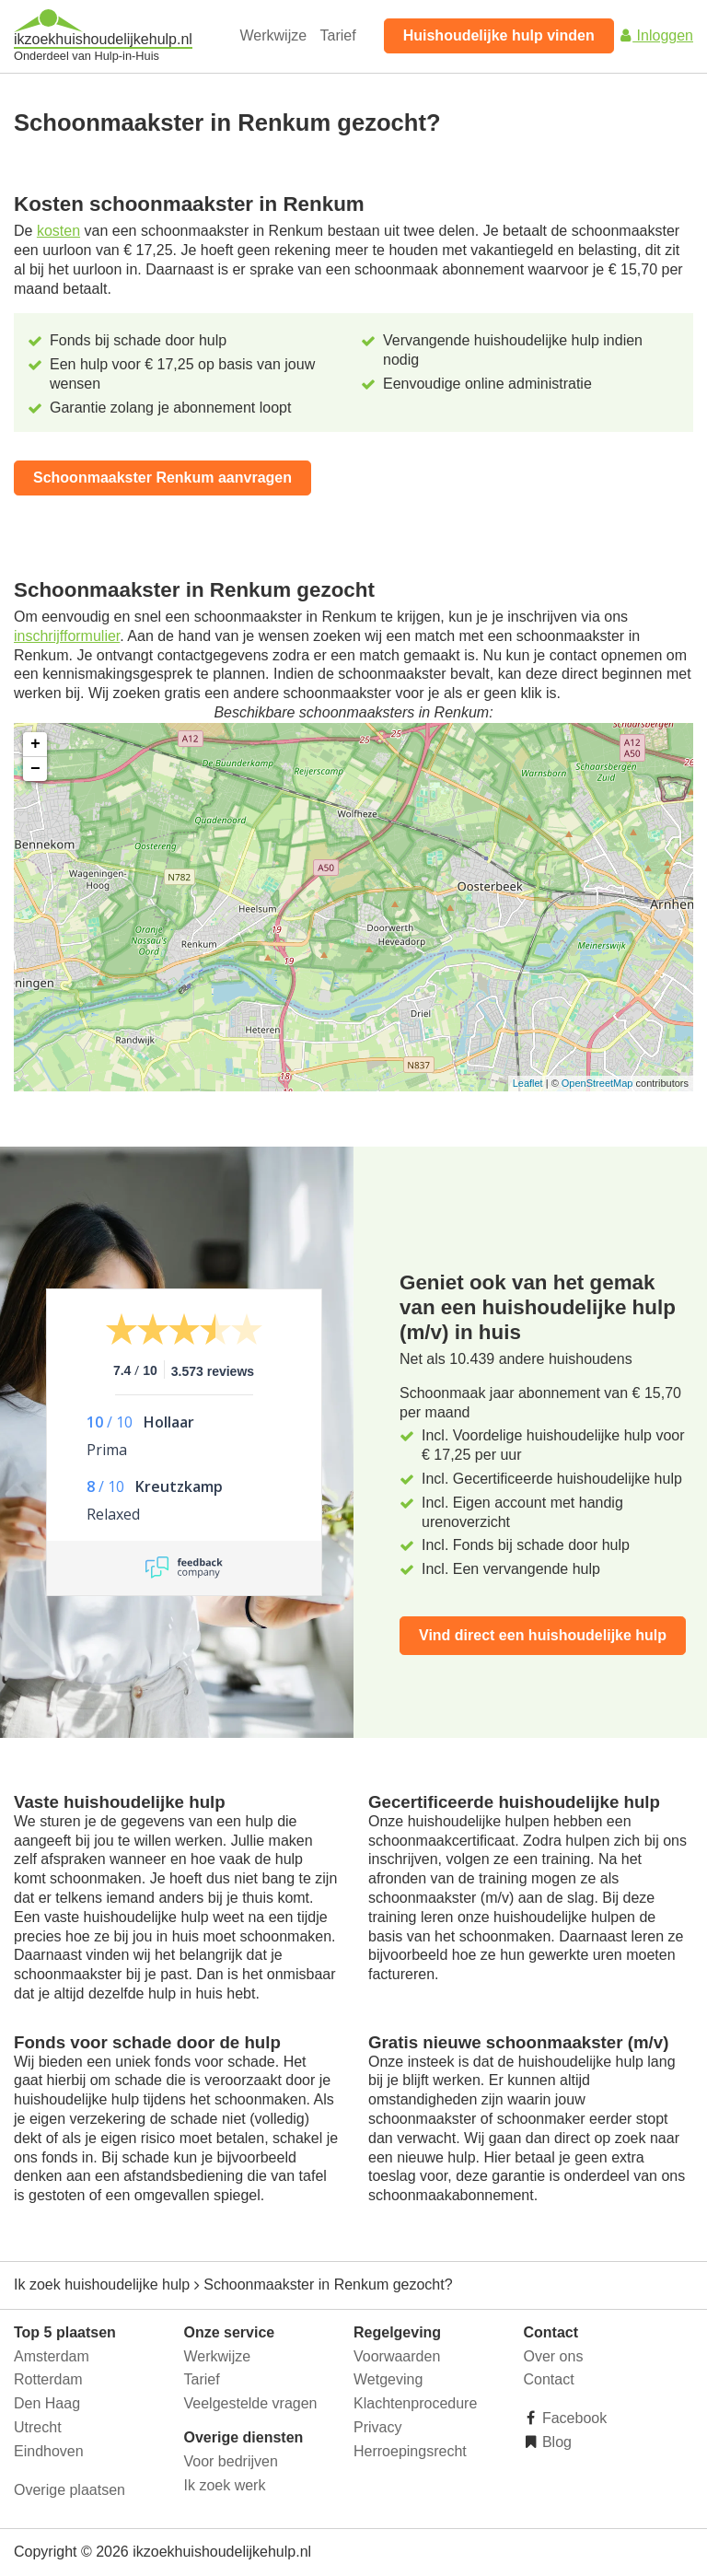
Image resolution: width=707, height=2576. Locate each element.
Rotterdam (48, 2379)
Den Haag (47, 2403)
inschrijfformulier (67, 636)
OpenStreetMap (597, 1083)
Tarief (338, 35)
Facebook (573, 2418)
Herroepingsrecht (410, 2451)
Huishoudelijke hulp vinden (499, 35)
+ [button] (35, 744)
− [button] (35, 769)
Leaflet (528, 1083)
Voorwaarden (397, 2356)
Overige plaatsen (69, 2490)
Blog (555, 2442)
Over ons (554, 2356)
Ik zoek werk (225, 2485)
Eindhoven (49, 2451)
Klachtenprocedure (415, 2403)
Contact (549, 2379)
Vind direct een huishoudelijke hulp (542, 1635)
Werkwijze (273, 35)
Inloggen (655, 35)
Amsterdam (51, 2356)
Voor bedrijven (231, 2461)
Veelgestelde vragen (251, 2403)
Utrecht (38, 2427)
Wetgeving (388, 2379)
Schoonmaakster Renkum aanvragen (162, 477)
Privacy (377, 2427)
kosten (58, 231)
